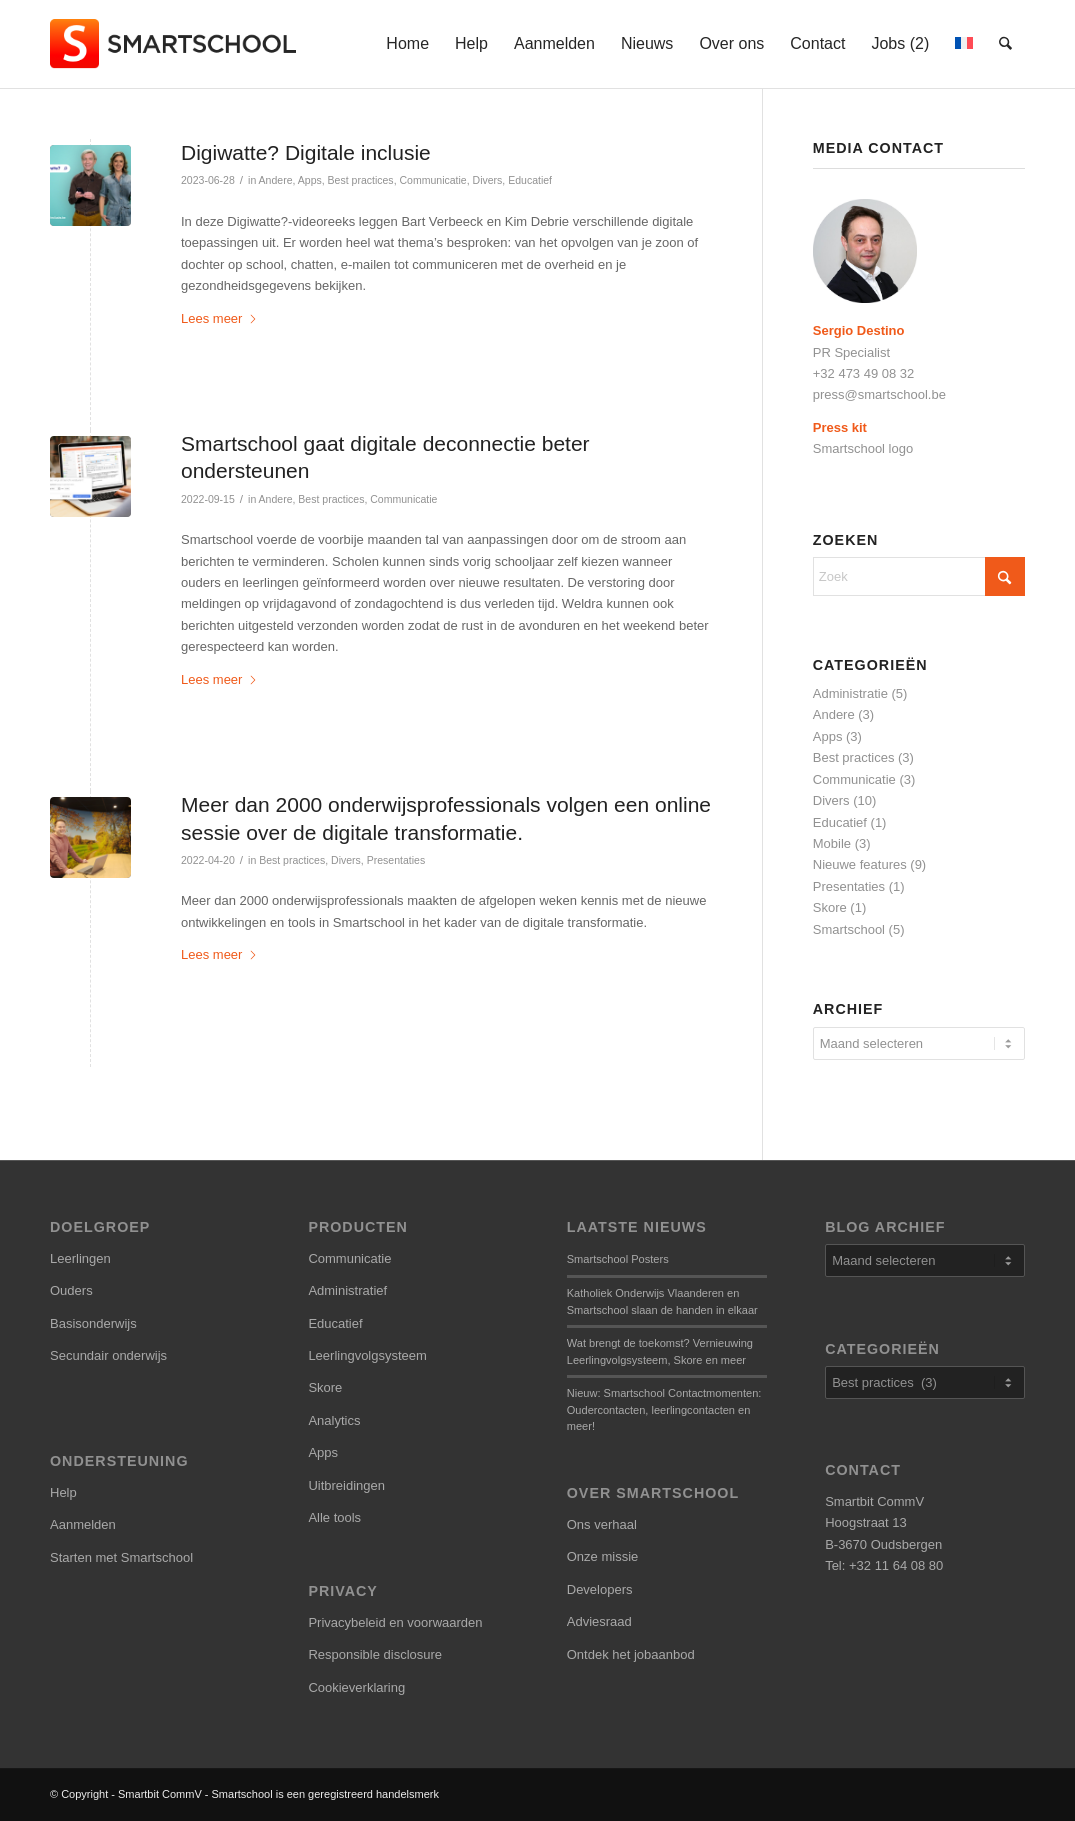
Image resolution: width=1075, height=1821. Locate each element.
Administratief (347, 1290)
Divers (488, 180)
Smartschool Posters (618, 1259)
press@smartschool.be (879, 394)
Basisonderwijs (93, 1323)
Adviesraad (599, 1621)
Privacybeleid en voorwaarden (395, 1622)
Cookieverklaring (356, 1687)
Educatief (530, 180)
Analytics (334, 1420)
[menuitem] (408, 44)
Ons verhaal (602, 1524)
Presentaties (396, 860)
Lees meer (219, 318)
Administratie (850, 693)
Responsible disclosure (375, 1654)
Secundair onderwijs (108, 1355)
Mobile (832, 843)
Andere (276, 180)
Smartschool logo (863, 448)
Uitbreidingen (346, 1485)
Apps (310, 180)
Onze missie (603, 1556)
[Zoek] (1006, 44)
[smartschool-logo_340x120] (174, 44)
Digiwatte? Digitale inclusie (306, 152)
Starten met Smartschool (121, 1557)
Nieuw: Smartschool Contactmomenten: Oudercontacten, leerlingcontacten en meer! (664, 1409)
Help (63, 1492)
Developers (600, 1589)
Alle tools (334, 1517)
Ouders (71, 1290)
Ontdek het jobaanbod (631, 1654)
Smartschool (849, 929)
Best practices (361, 180)
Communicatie (432, 180)
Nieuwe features (860, 864)
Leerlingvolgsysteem (367, 1355)
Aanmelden (83, 1524)
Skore (830, 907)
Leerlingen (80, 1258)
